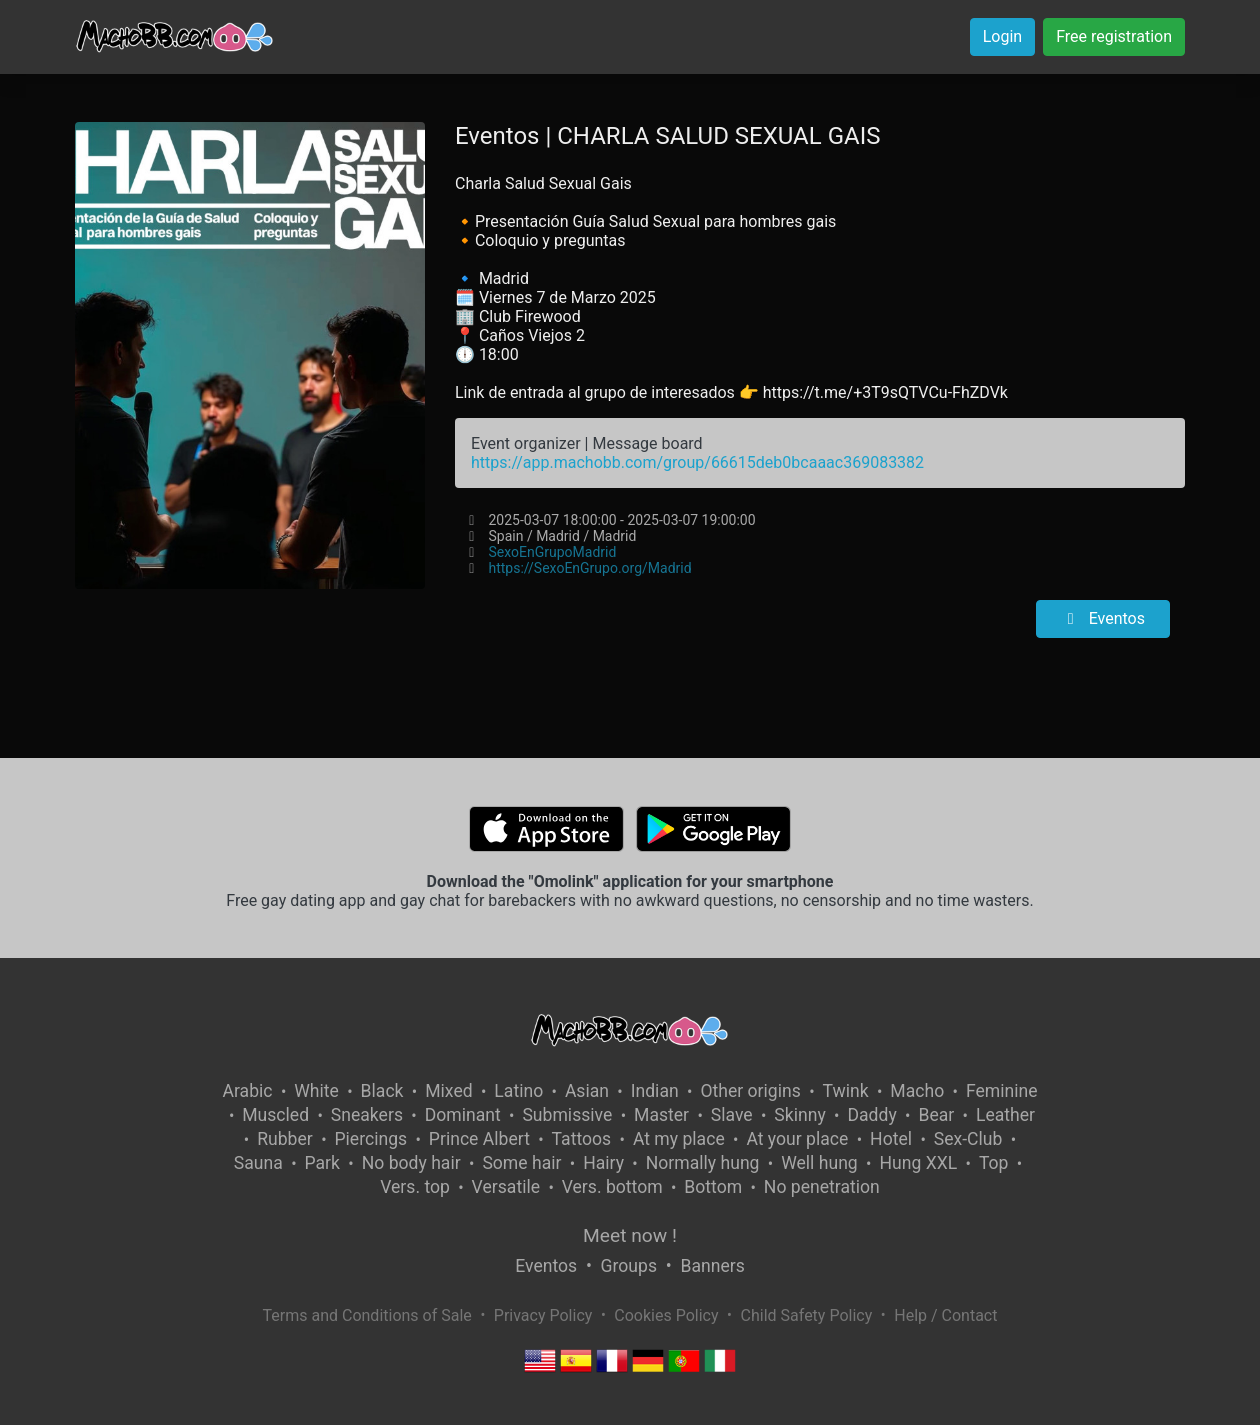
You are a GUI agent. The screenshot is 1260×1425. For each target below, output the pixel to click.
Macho (917, 1091)
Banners (712, 1266)
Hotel (891, 1139)
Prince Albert (479, 1139)
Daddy (871, 1115)
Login (1002, 36)
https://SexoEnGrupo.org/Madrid (589, 568)
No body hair (411, 1163)
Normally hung (703, 1163)
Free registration (1114, 36)
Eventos (1103, 618)
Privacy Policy (543, 1315)
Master (661, 1115)
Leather (1005, 1115)
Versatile (506, 1187)
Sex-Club (968, 1139)
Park (322, 1163)
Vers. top (415, 1187)
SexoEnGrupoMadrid (552, 552)
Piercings (370, 1139)
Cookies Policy (666, 1315)
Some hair (521, 1163)
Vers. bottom (612, 1187)
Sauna (258, 1163)
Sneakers (367, 1115)
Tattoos (582, 1139)
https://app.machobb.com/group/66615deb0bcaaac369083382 (697, 462)
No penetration (822, 1187)
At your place (797, 1139)
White (316, 1091)
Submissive (567, 1115)
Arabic (247, 1091)
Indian (655, 1091)
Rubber (285, 1139)
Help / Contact (945, 1315)
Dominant (463, 1115)
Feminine (1002, 1091)
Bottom (713, 1187)
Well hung (819, 1163)
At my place (679, 1139)
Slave (732, 1115)
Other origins (750, 1091)
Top (994, 1163)
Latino (518, 1091)
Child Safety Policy (807, 1315)
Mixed (448, 1091)
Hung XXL (918, 1163)
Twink (846, 1091)
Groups (629, 1266)
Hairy (603, 1163)
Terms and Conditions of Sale (367, 1315)
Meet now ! (630, 1235)
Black (382, 1091)
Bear (936, 1115)
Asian (587, 1091)
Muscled (275, 1115)
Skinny (799, 1115)
